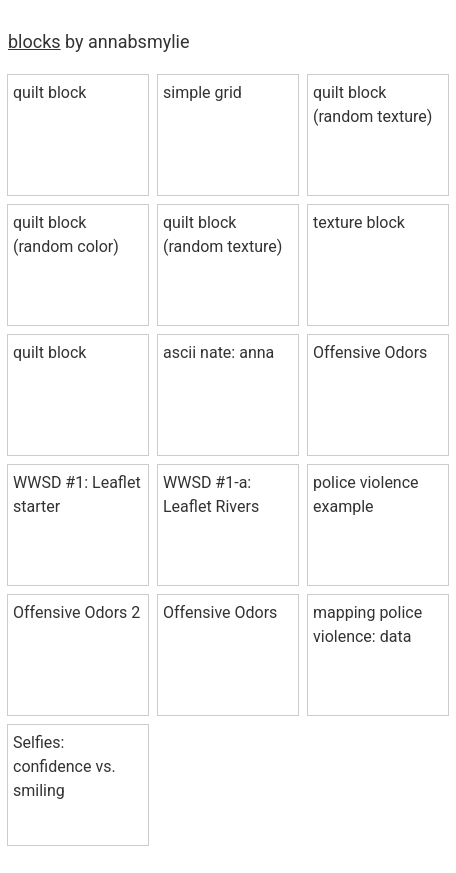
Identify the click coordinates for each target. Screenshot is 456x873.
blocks (34, 41)
